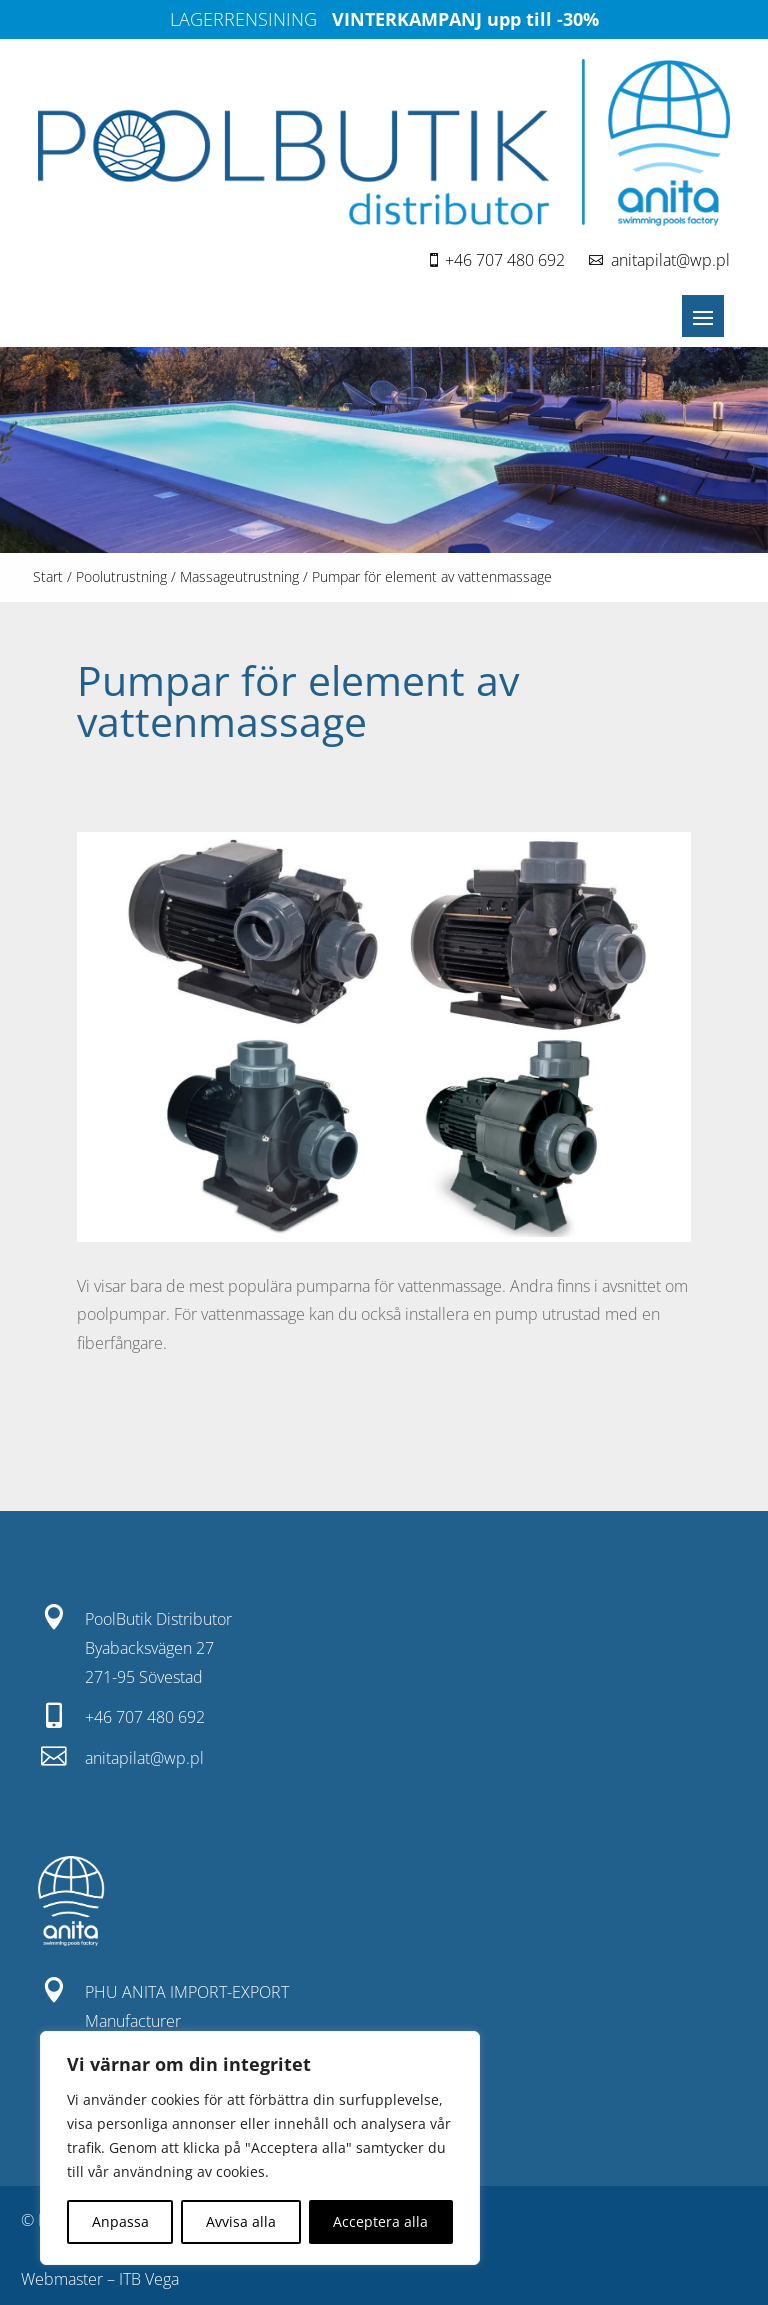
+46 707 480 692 (505, 260)
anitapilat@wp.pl (670, 260)
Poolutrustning (121, 576)
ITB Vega (149, 2279)
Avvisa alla (241, 2221)
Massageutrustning (239, 576)
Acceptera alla (380, 2221)
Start (48, 576)
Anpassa (120, 2221)
